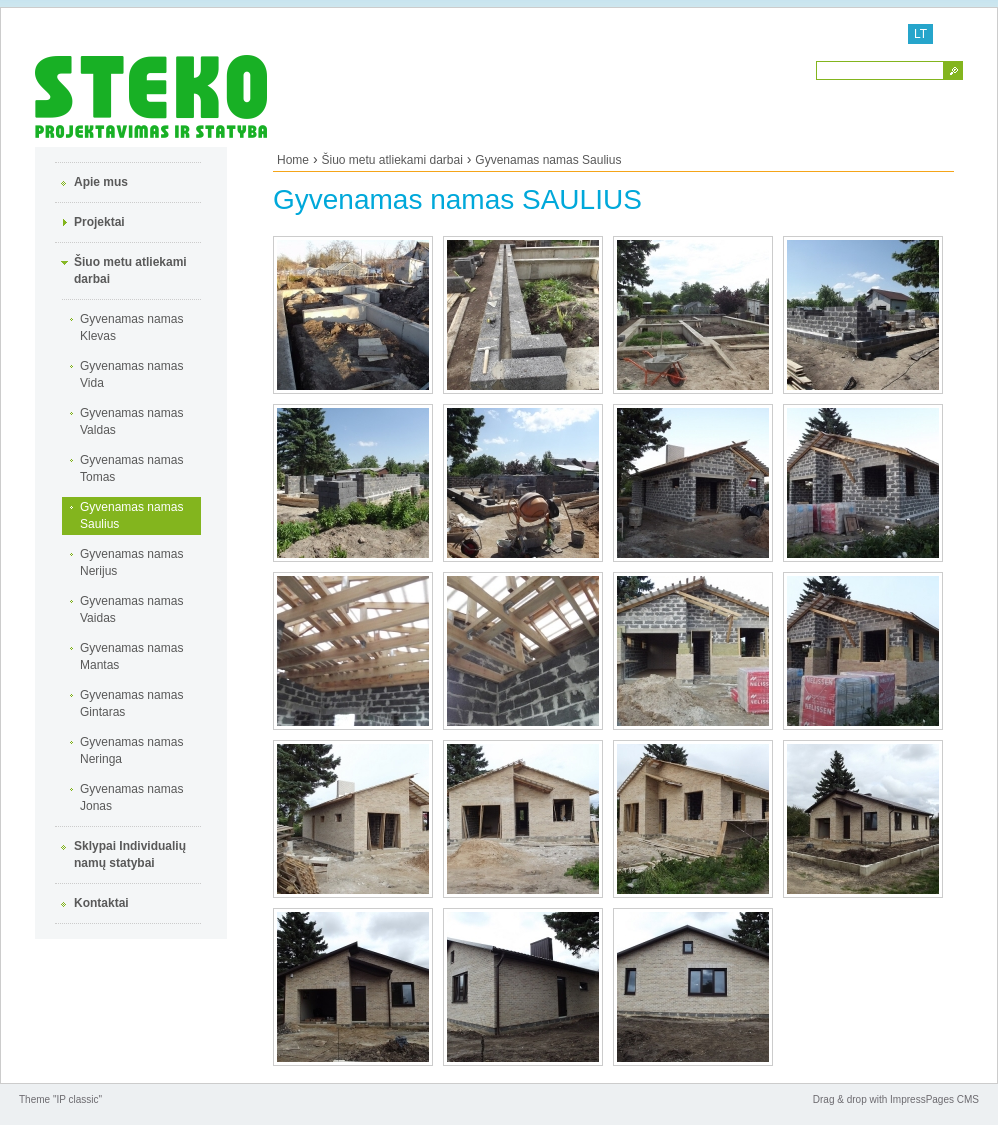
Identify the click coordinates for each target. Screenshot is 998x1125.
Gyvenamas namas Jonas (131, 797)
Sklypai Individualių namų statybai (130, 854)
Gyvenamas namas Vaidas (131, 609)
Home (293, 160)
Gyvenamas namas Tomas (131, 468)
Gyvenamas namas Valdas (131, 421)
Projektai (99, 222)
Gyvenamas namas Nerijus (131, 562)
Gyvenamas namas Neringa (131, 750)
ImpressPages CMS (934, 1099)
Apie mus (101, 182)
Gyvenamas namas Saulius (131, 515)
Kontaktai (101, 903)
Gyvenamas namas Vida (131, 374)
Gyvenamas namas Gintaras (131, 703)
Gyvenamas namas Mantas (131, 656)
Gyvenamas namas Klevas (131, 327)
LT (920, 34)
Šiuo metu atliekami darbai (130, 270)
